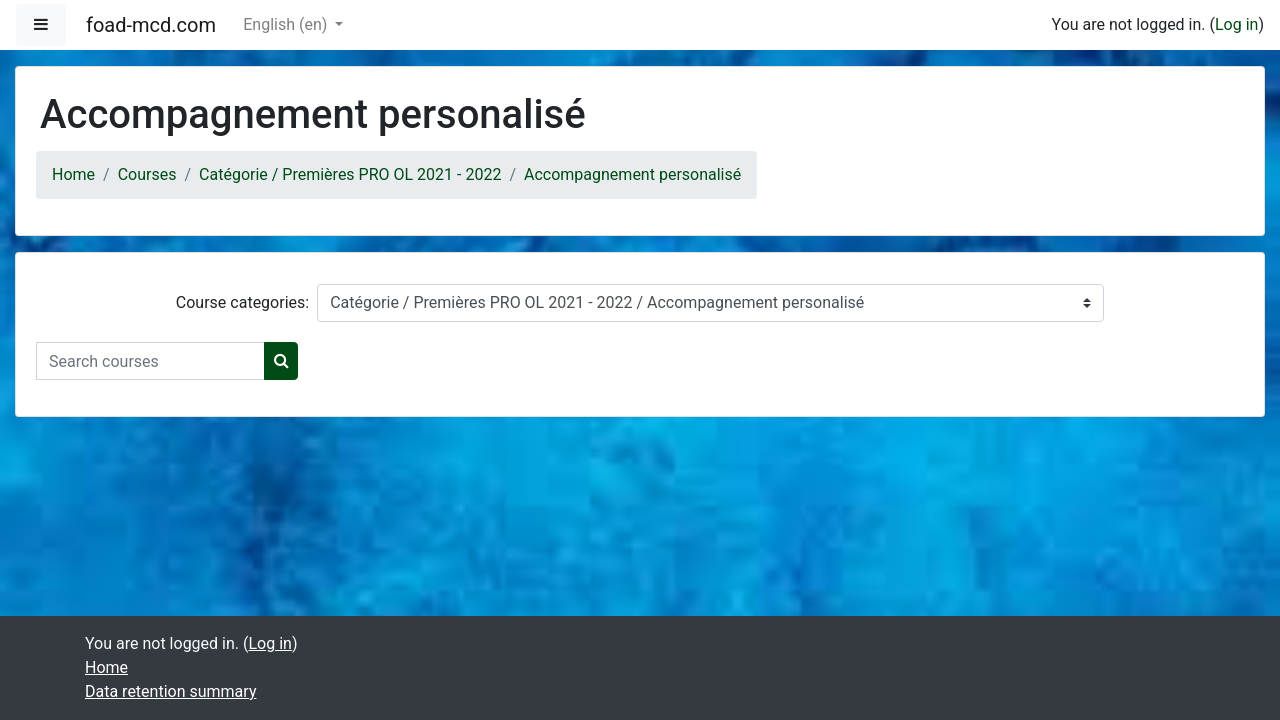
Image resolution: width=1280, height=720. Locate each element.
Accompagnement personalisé (632, 174)
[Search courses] (150, 361)
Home (73, 174)
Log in (1236, 24)
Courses (147, 174)
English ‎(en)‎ (287, 24)
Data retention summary (170, 691)
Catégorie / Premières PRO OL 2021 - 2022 (350, 174)
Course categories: (242, 302)
